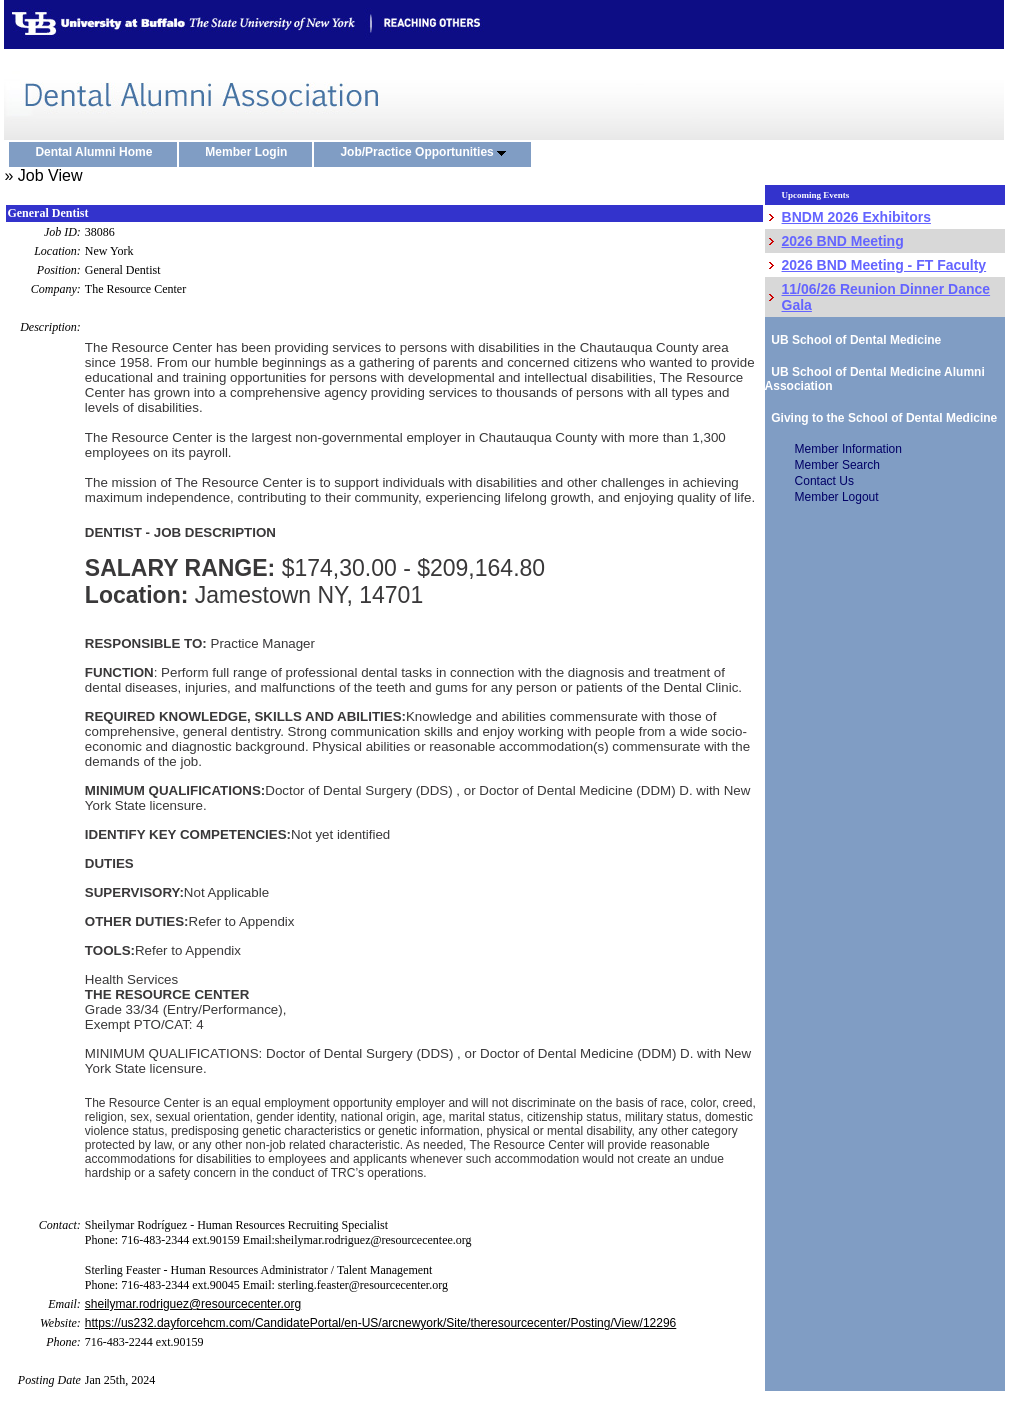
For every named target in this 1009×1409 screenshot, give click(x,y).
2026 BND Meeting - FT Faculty (884, 265)
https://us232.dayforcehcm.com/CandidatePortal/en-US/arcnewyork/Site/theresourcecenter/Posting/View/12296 (380, 1323)
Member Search (837, 465)
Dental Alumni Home (98, 153)
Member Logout (837, 497)
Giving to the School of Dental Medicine (881, 418)
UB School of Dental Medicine (853, 340)
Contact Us (824, 481)
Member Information (848, 449)
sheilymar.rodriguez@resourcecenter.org (193, 1304)
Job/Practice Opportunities (427, 153)
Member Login (250, 153)
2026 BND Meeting (843, 241)
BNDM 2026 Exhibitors (856, 217)
